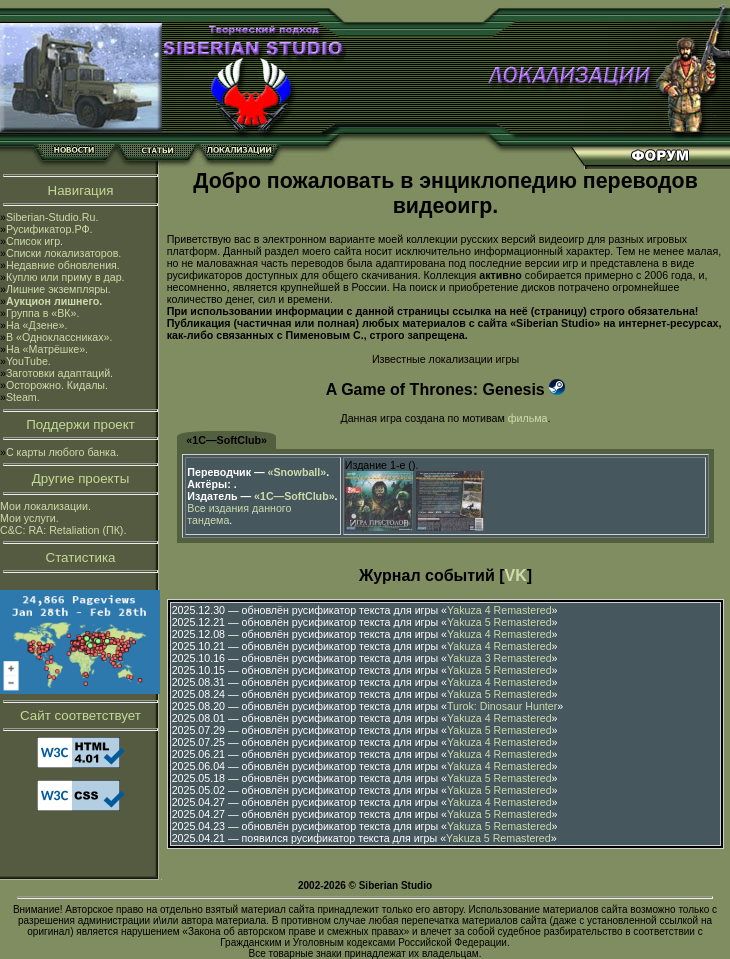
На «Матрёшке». (47, 349)
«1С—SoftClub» (226, 440)
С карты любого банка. (62, 452)
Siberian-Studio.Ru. (52, 217)
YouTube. (28, 361)
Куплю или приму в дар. (65, 277)
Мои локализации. (45, 506)
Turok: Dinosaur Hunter (502, 706)
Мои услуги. (29, 518)
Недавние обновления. (63, 265)
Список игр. (34, 241)
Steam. (23, 397)
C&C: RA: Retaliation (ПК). (63, 530)
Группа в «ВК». (43, 313)
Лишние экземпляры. (58, 289)
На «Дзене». (36, 325)
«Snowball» (297, 472)
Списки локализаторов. (63, 253)
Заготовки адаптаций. (59, 373)
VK (516, 575)
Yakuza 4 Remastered (499, 610)
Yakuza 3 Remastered (499, 658)
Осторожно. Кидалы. (57, 385)
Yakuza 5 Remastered (499, 622)
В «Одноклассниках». (59, 337)
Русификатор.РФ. (49, 229)
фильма (528, 418)
